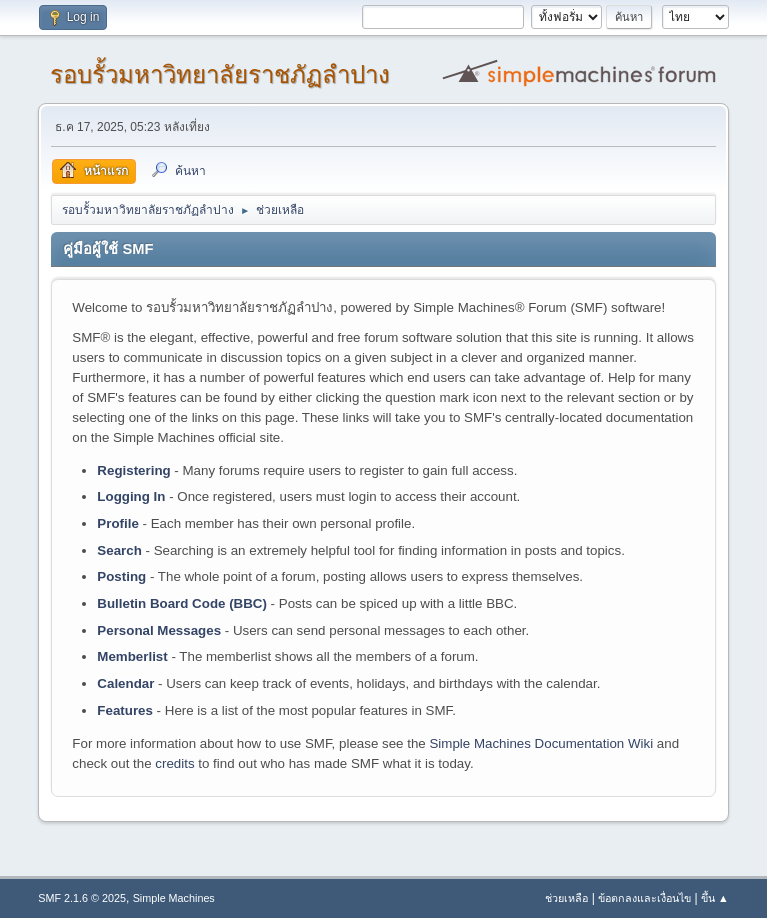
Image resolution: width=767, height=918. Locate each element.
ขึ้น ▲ (715, 898)
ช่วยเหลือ (566, 898)
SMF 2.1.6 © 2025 (82, 898)
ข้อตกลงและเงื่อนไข (644, 898)
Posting (121, 576)
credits (174, 763)
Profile (117, 523)
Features (125, 710)
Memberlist (132, 656)
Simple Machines (174, 898)
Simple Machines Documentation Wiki (541, 743)
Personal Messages (159, 630)
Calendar (125, 683)
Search (119, 550)
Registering (133, 470)
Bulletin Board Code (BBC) (182, 603)
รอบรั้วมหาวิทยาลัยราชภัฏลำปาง (220, 74)
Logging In (131, 496)
